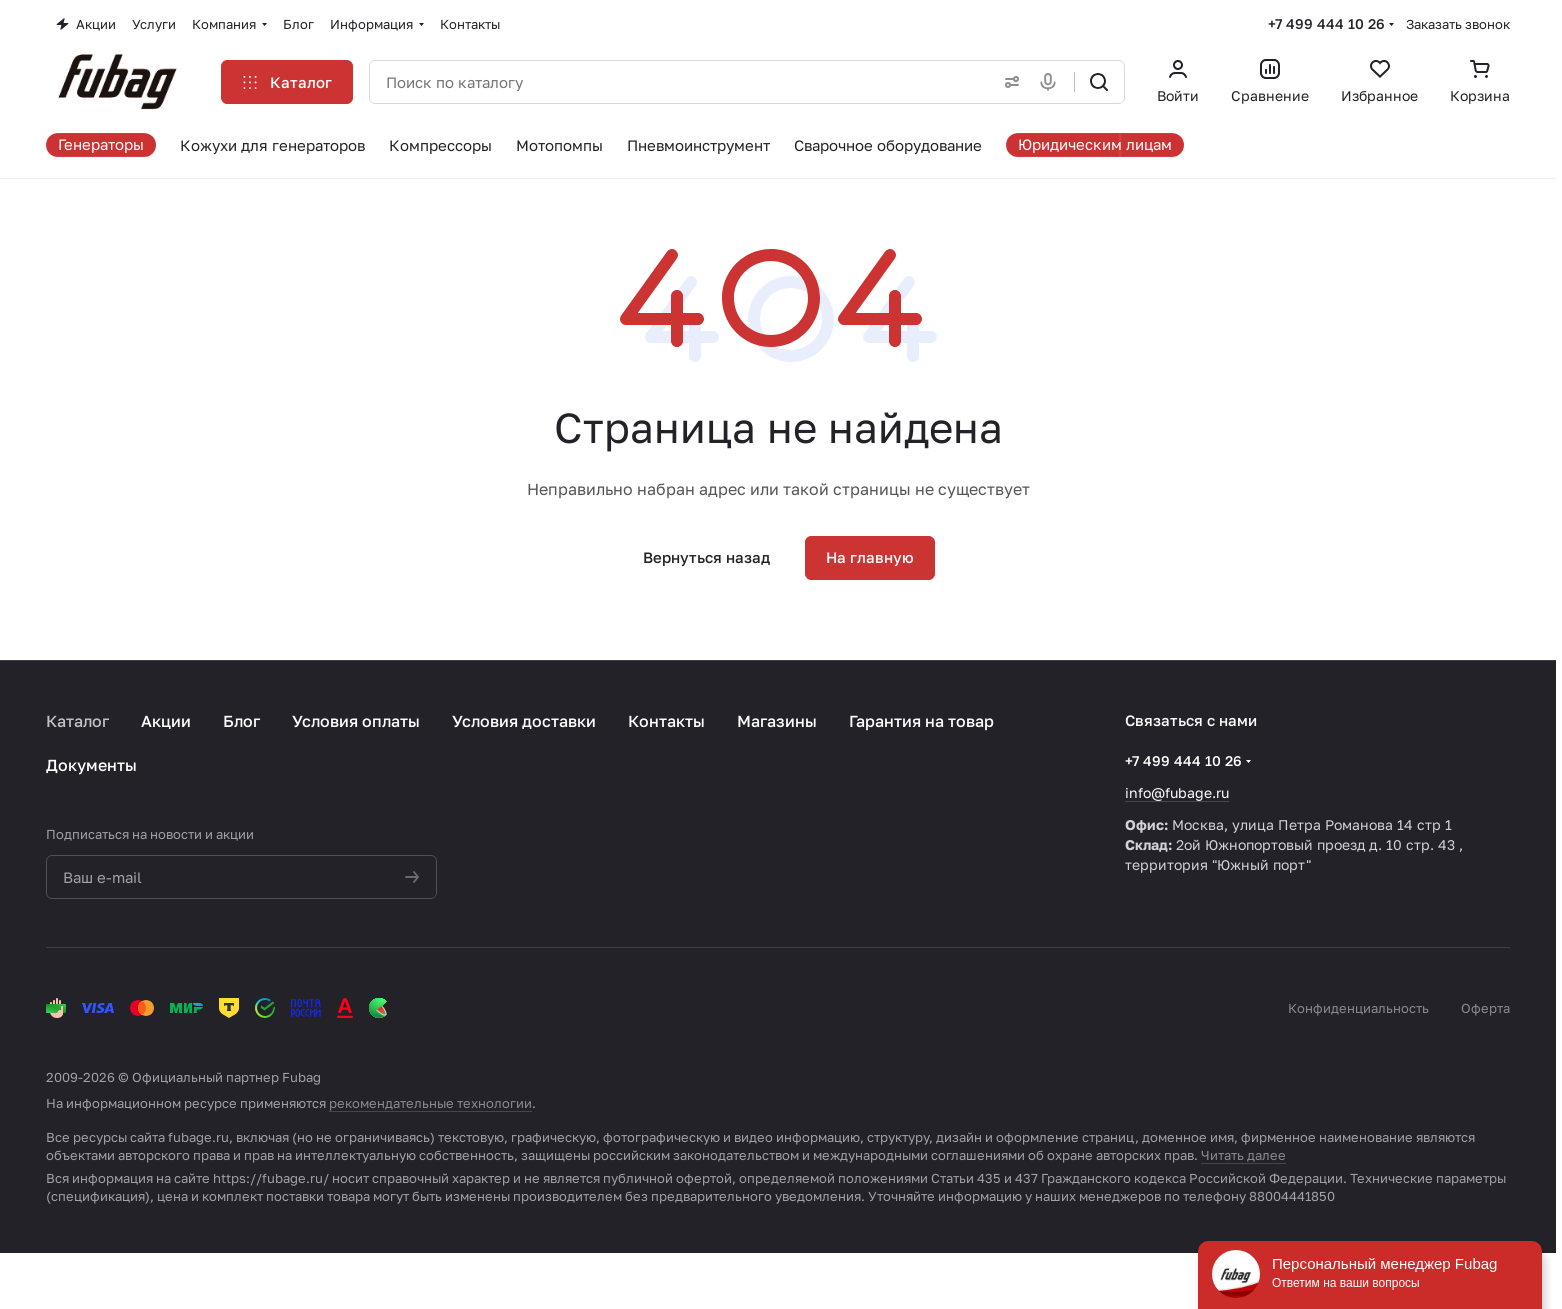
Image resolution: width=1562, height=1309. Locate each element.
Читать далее (1243, 1155)
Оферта (1485, 1008)
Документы (91, 765)
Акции (166, 721)
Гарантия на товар (921, 721)
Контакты (666, 721)
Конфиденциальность (1358, 1008)
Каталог (77, 721)
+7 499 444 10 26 (1326, 23)
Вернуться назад (706, 557)
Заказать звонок (1458, 24)
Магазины (777, 721)
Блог (241, 721)
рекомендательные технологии (430, 1103)
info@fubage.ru (1177, 792)
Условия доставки (524, 721)
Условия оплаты (356, 721)
